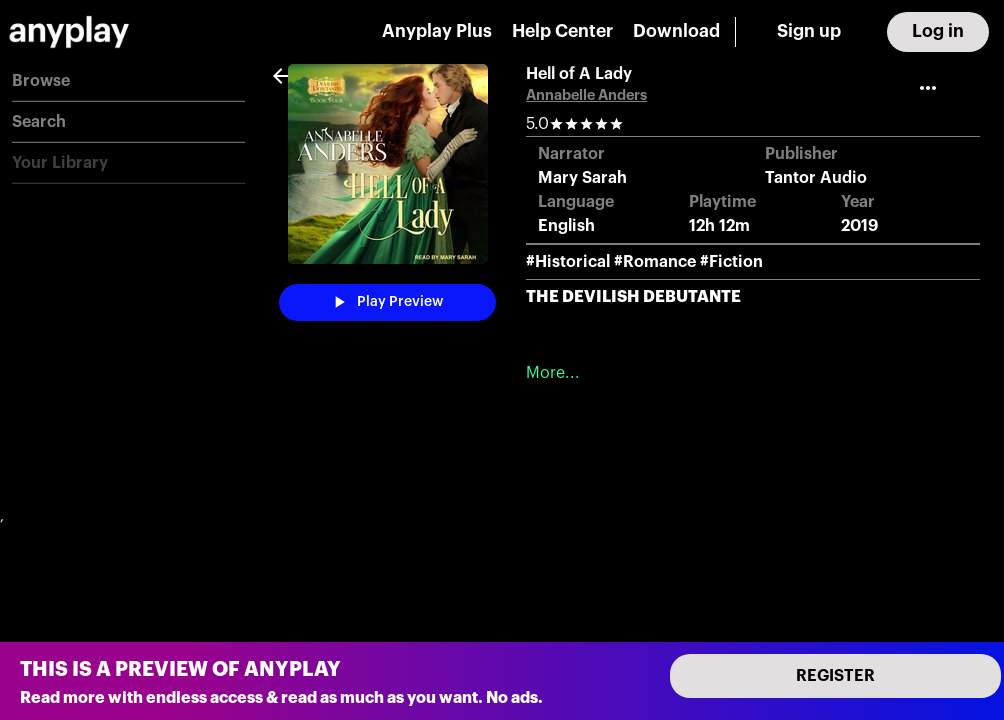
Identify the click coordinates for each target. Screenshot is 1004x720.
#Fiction (731, 262)
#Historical (568, 262)
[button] (128, 81)
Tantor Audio (816, 178)
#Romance (655, 262)
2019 (859, 226)
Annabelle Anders (586, 95)
